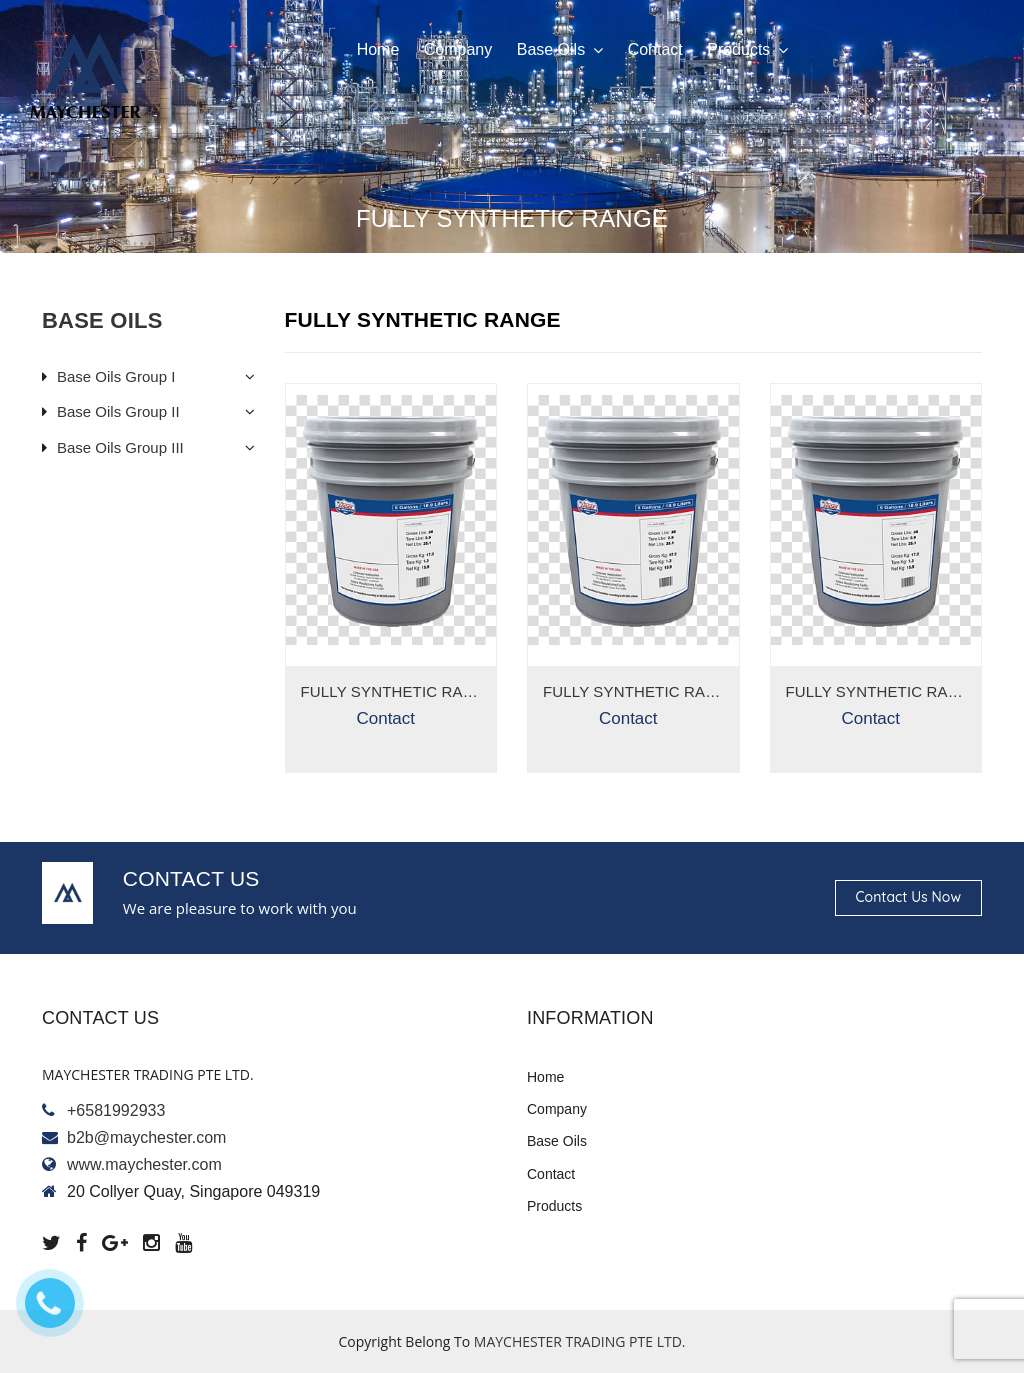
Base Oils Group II (118, 411)
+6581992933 (116, 1110)
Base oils (560, 50)
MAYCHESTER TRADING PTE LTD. (580, 1341)
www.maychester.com (144, 1164)
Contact (655, 49)
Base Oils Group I (116, 376)
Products (747, 50)
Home (378, 49)
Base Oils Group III (120, 447)
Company (458, 49)
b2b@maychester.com (146, 1137)
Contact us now (908, 897)
